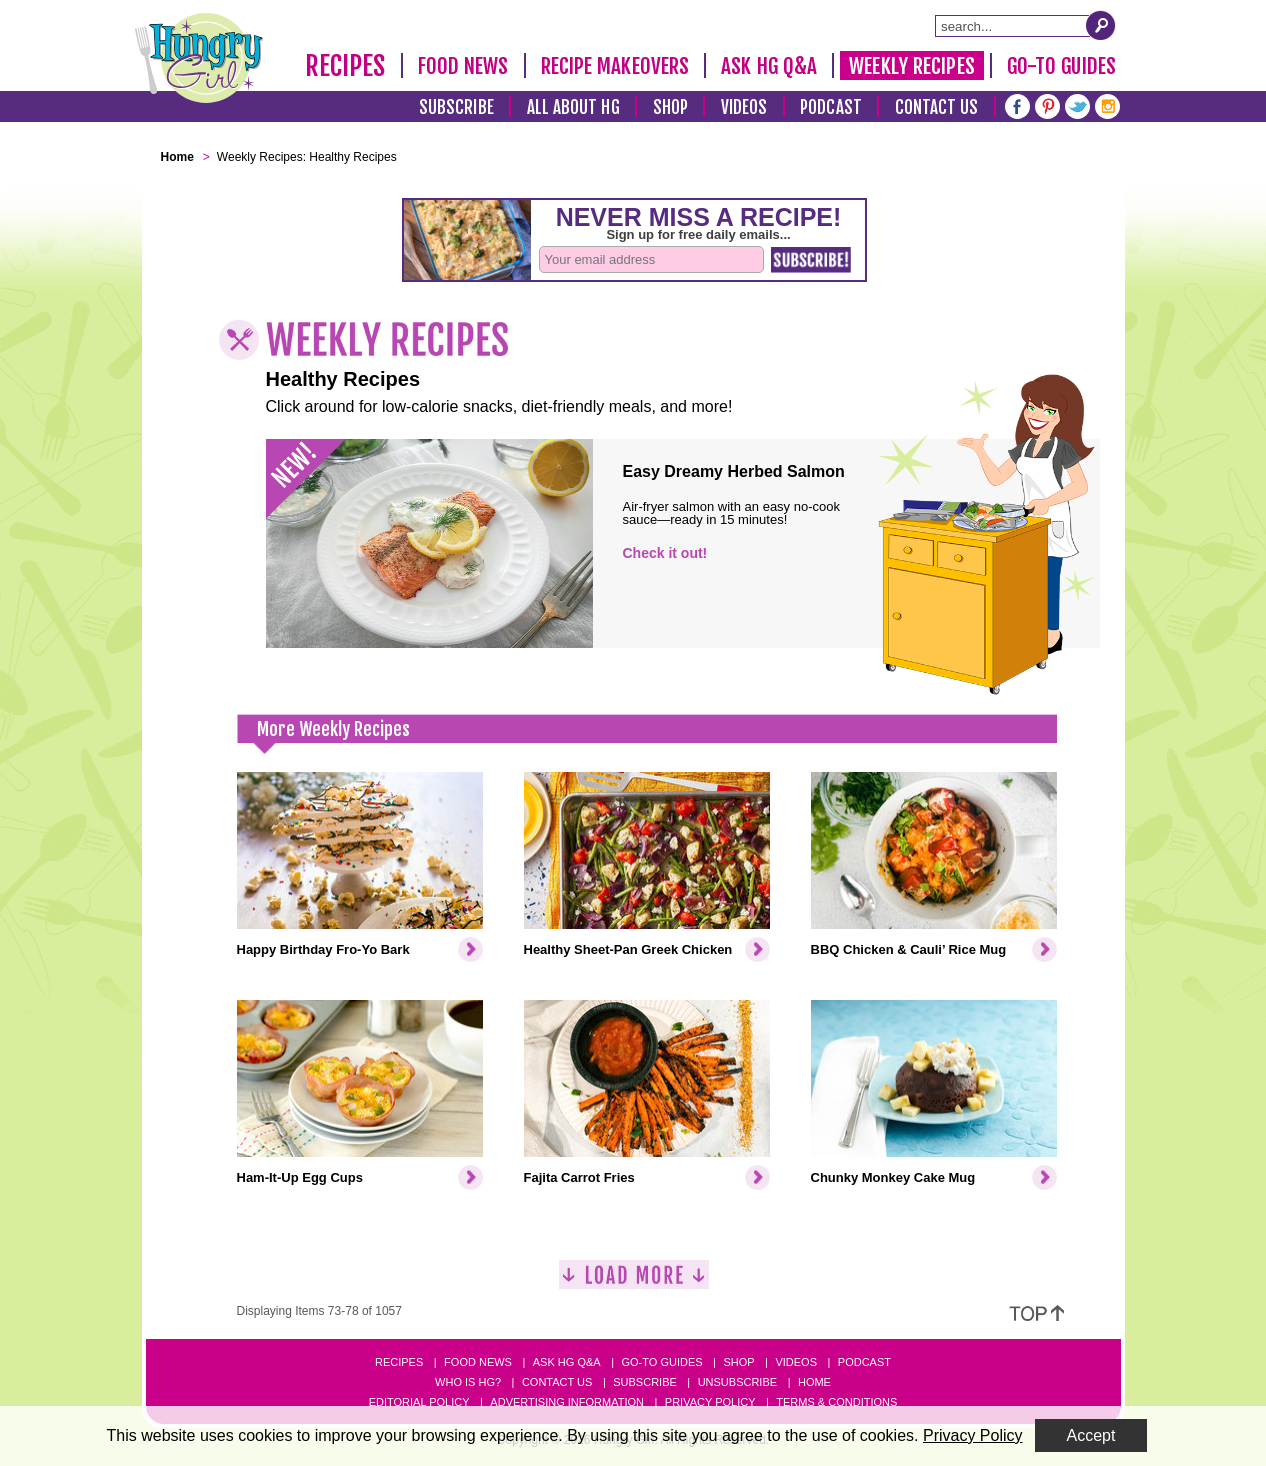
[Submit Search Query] (1101, 25)
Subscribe (456, 107)
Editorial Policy (419, 1402)
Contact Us (937, 107)
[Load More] (634, 1282)
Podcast (831, 107)
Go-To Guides (1061, 66)
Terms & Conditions (836, 1402)
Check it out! (665, 553)
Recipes (345, 66)
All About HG (573, 107)
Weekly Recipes (911, 66)
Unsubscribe (737, 1382)
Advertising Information (567, 1402)
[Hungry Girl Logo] (199, 58)
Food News (463, 66)
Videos (744, 107)
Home (814, 1382)
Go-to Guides (661, 1362)
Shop (670, 107)
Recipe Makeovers (615, 66)
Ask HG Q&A (769, 66)
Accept (1091, 1435)
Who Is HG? (468, 1382)
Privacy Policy (710, 1402)
